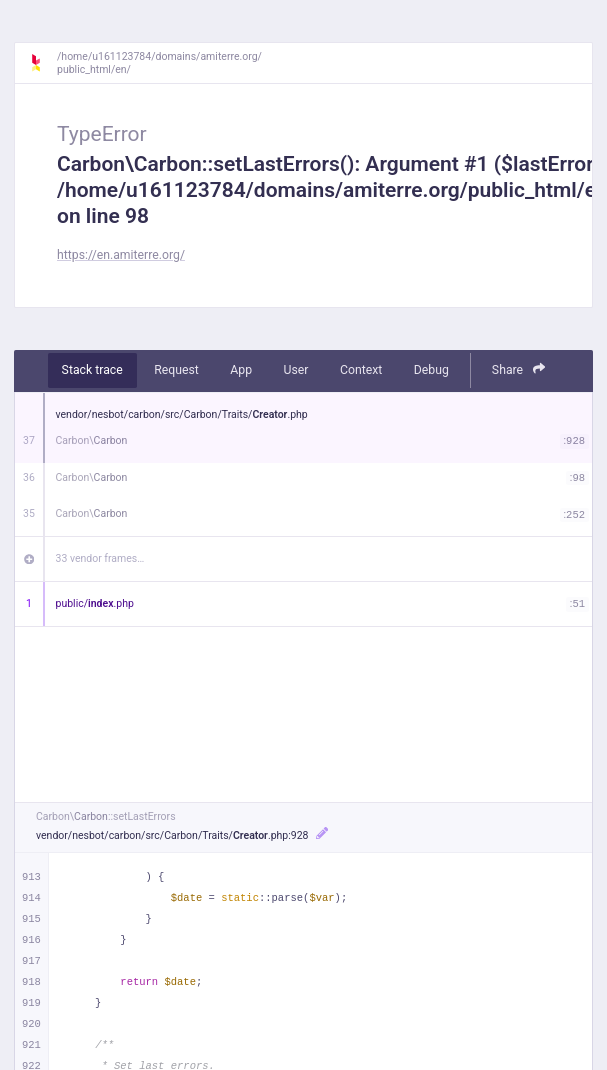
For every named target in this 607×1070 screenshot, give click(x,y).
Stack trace (92, 370)
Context (361, 370)
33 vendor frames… (100, 558)
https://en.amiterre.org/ (121, 255)
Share (519, 369)
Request (176, 370)
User (296, 370)
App (241, 370)
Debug (431, 370)
